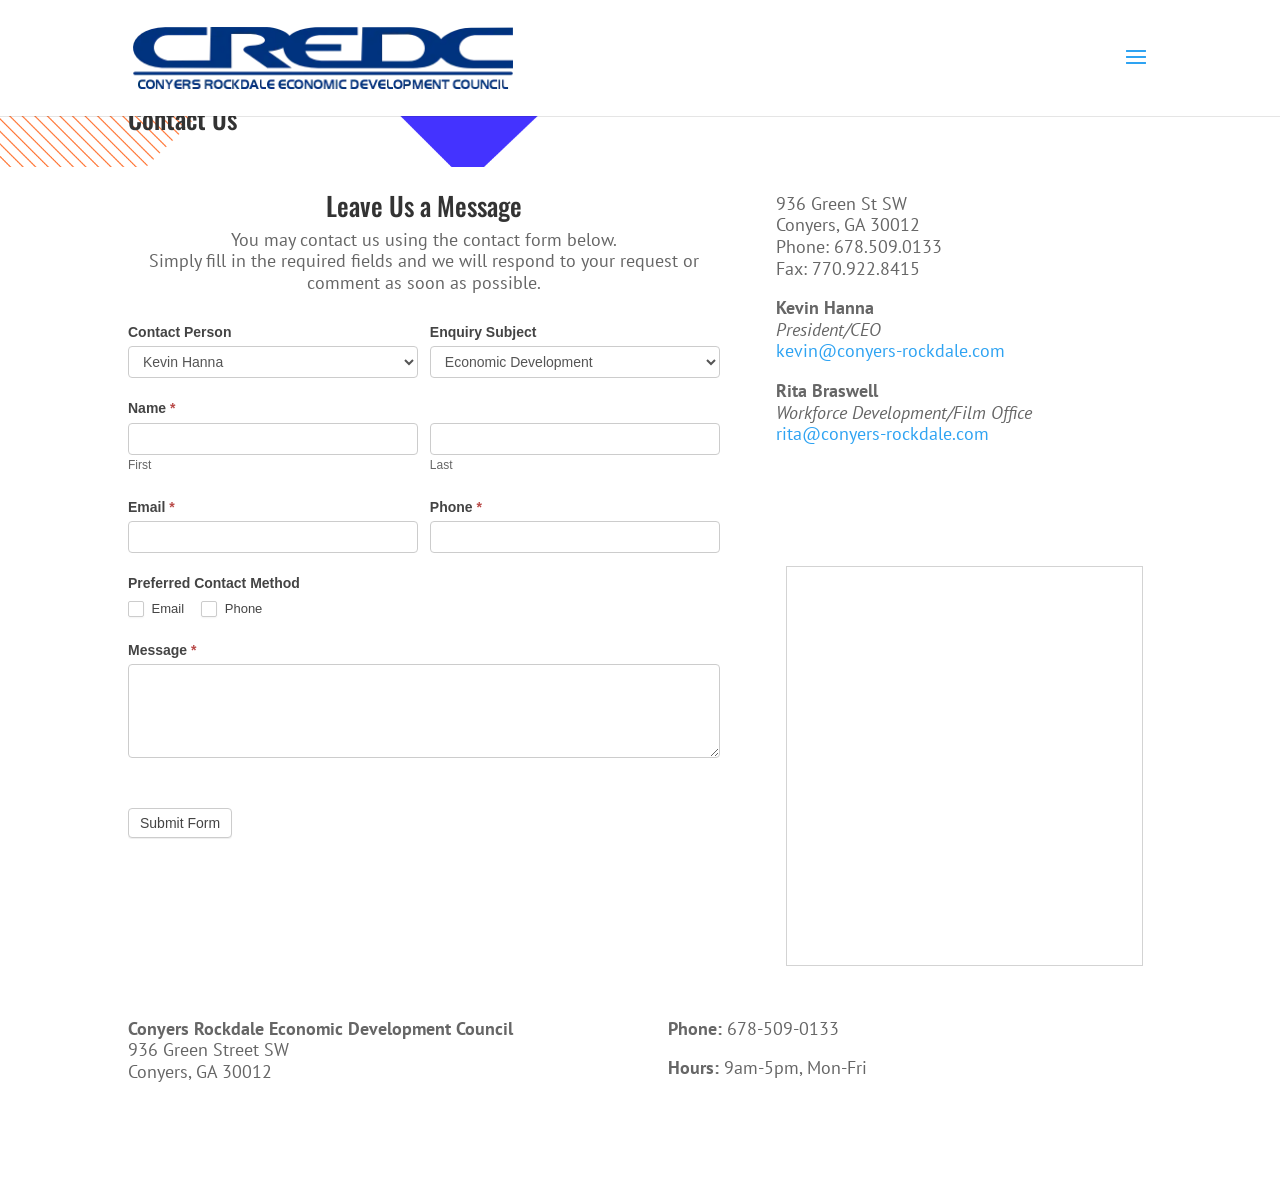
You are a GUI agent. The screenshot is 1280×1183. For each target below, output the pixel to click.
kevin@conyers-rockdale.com (890, 350)
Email (151, 507)
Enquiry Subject (483, 332)
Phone (456, 507)
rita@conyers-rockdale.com (882, 433)
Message (162, 650)
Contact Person (179, 332)
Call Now (728, 1132)
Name (151, 408)
